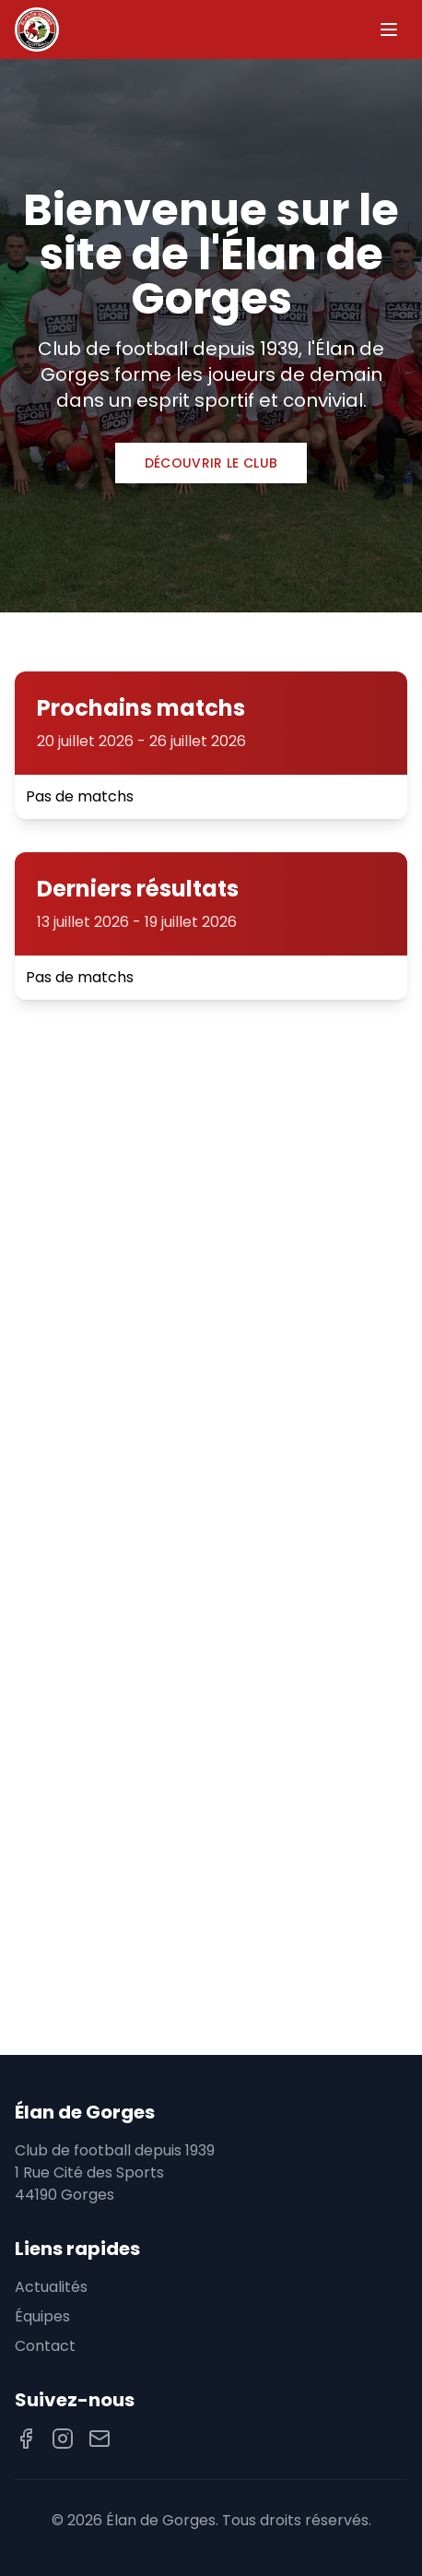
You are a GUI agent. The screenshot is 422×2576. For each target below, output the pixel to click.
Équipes (42, 2316)
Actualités (51, 2286)
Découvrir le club (211, 463)
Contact (45, 2345)
